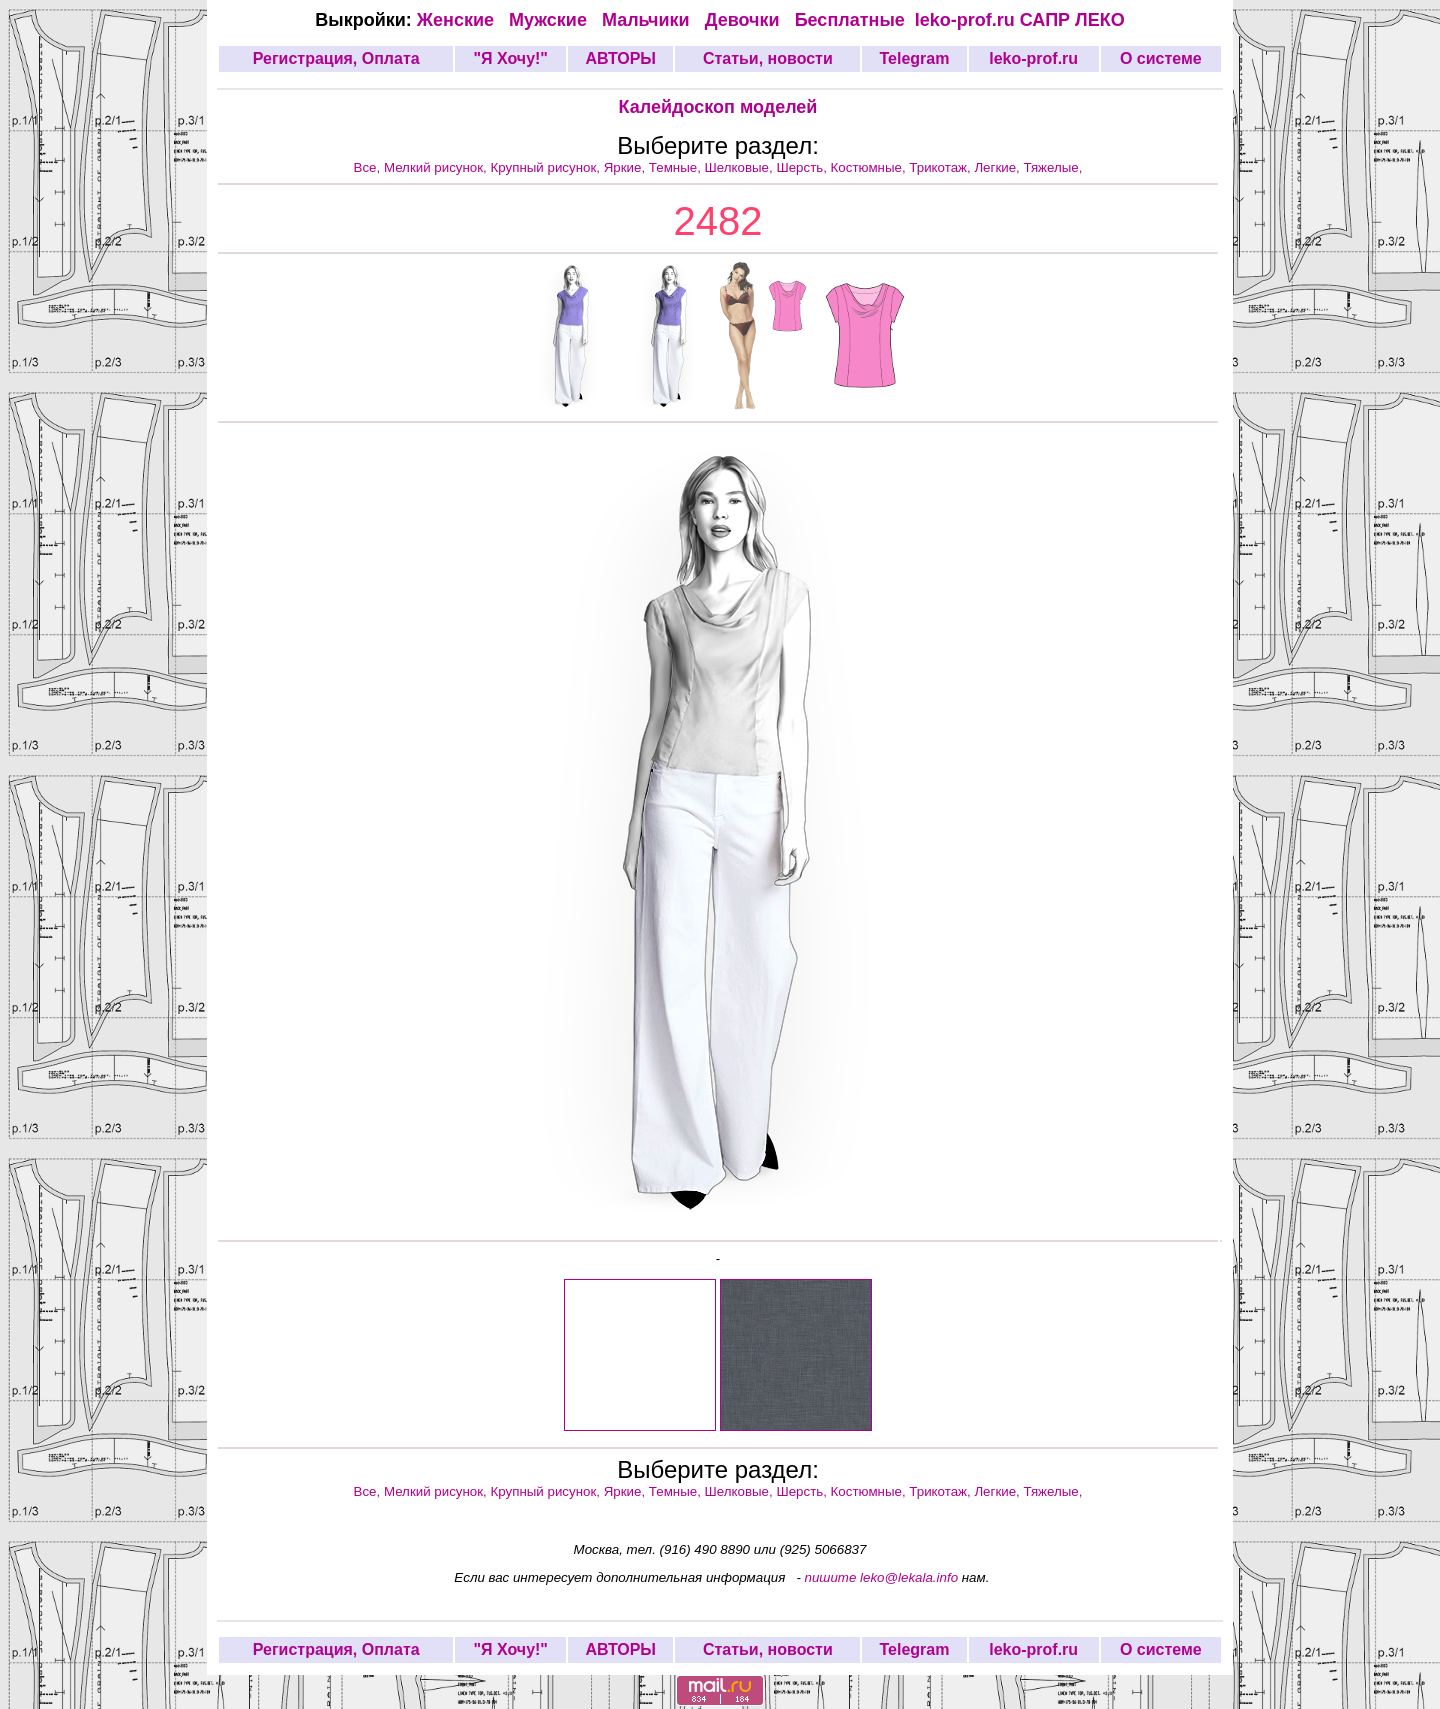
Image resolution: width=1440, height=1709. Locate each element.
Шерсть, (803, 167)
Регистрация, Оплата (336, 58)
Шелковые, (741, 167)
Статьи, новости (768, 58)
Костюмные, (870, 167)
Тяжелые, (1053, 167)
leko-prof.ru (965, 20)
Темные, (677, 167)
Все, (369, 167)
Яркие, (626, 167)
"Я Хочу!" (510, 58)
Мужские (550, 20)
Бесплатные (855, 20)
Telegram (915, 58)
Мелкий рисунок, (437, 167)
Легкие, (998, 167)
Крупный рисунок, (547, 167)
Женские (460, 20)
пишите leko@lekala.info (882, 1577)
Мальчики (648, 20)
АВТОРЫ (620, 58)
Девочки (745, 20)
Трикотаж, (941, 167)
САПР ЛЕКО (1072, 20)
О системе (1161, 58)
